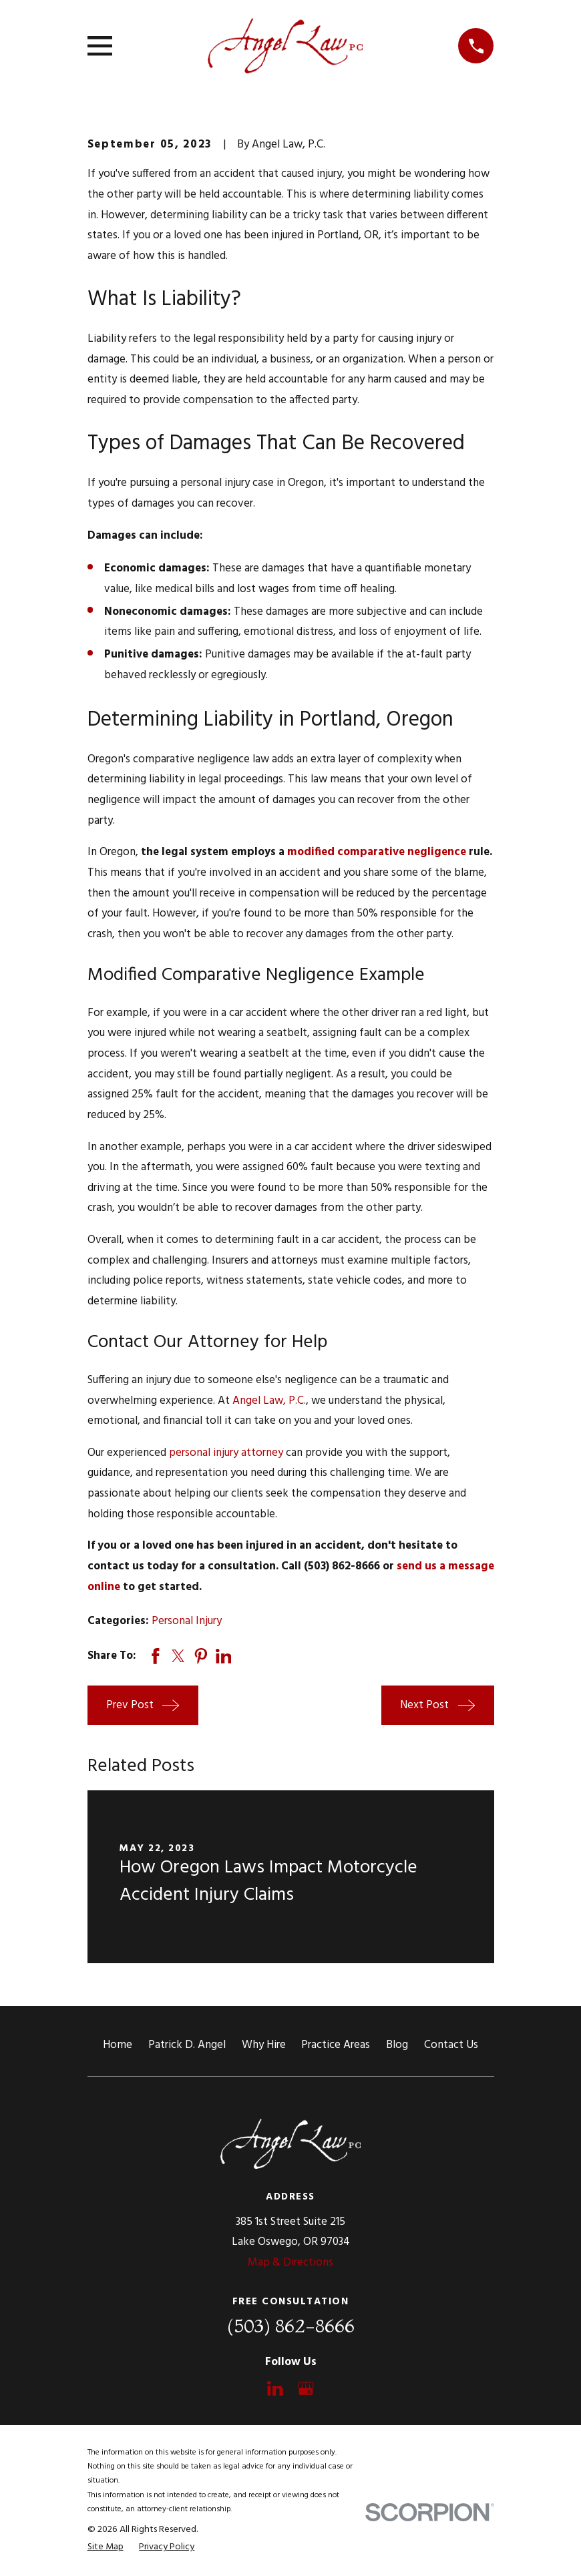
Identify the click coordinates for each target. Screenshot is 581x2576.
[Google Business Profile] (306, 2388)
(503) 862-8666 (291, 2325)
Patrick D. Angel (187, 2045)
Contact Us (451, 2045)
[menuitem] (105, 2547)
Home (117, 2045)
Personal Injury (187, 1621)
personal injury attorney (226, 1453)
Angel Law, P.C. (269, 1401)
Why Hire (264, 2045)
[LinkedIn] (275, 2388)
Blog (397, 2045)
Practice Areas (335, 2045)
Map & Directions (290, 2263)
